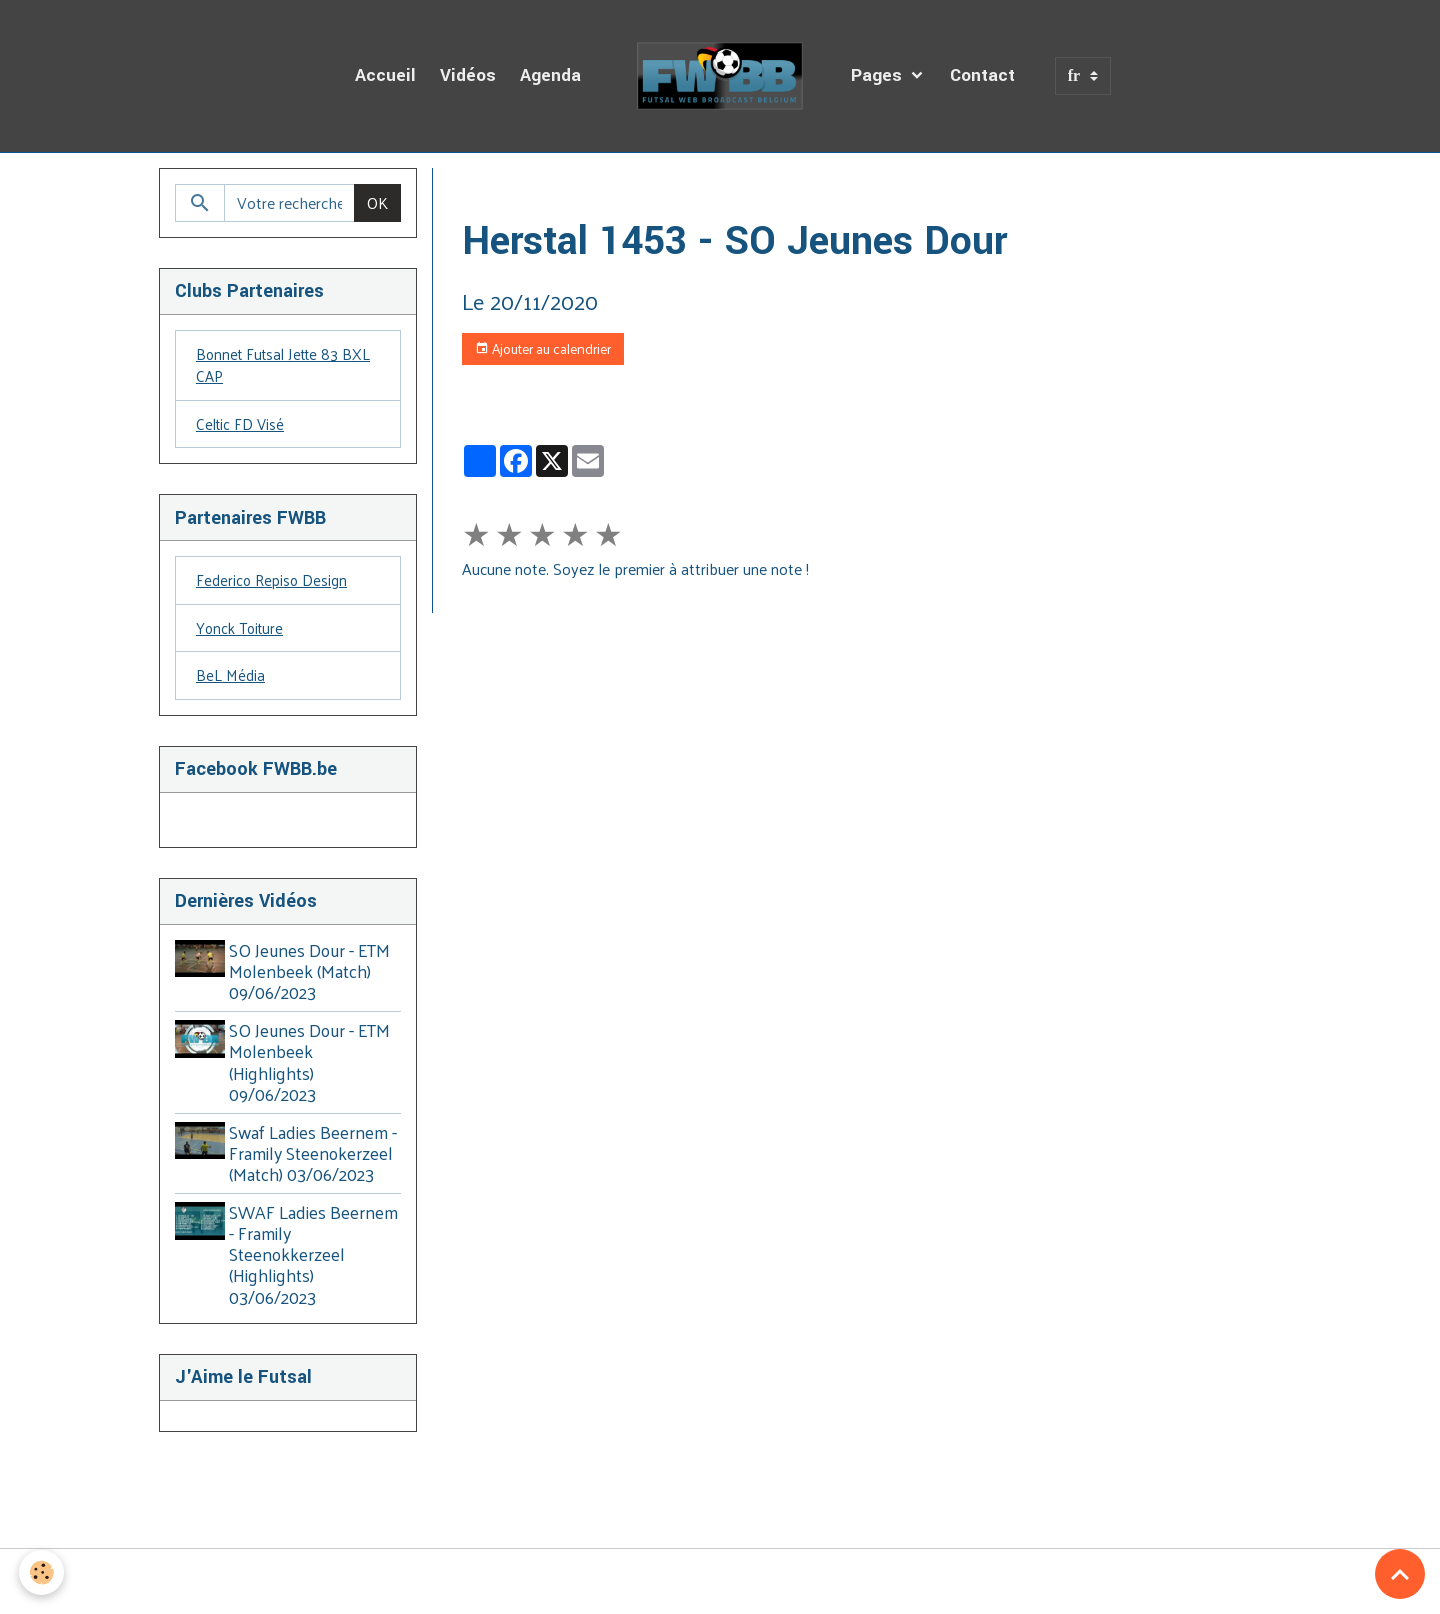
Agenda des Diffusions (606, 191)
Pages (879, 75)
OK (377, 202)
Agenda (550, 75)
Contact (982, 75)
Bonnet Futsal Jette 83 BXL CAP (288, 366)
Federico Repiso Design (275, 585)
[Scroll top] (1400, 1574)
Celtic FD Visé (242, 427)
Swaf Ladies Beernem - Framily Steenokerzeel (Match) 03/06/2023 (317, 1162)
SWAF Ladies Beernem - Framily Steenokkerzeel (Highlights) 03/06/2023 (300, 1263)
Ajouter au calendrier (543, 348)
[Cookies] (42, 1572)
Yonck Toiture (242, 634)
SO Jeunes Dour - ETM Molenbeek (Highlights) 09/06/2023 (313, 1070)
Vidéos (468, 75)
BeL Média (231, 683)
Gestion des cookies (720, 1586)
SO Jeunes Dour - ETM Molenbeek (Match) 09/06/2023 (313, 980)
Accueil (385, 75)
